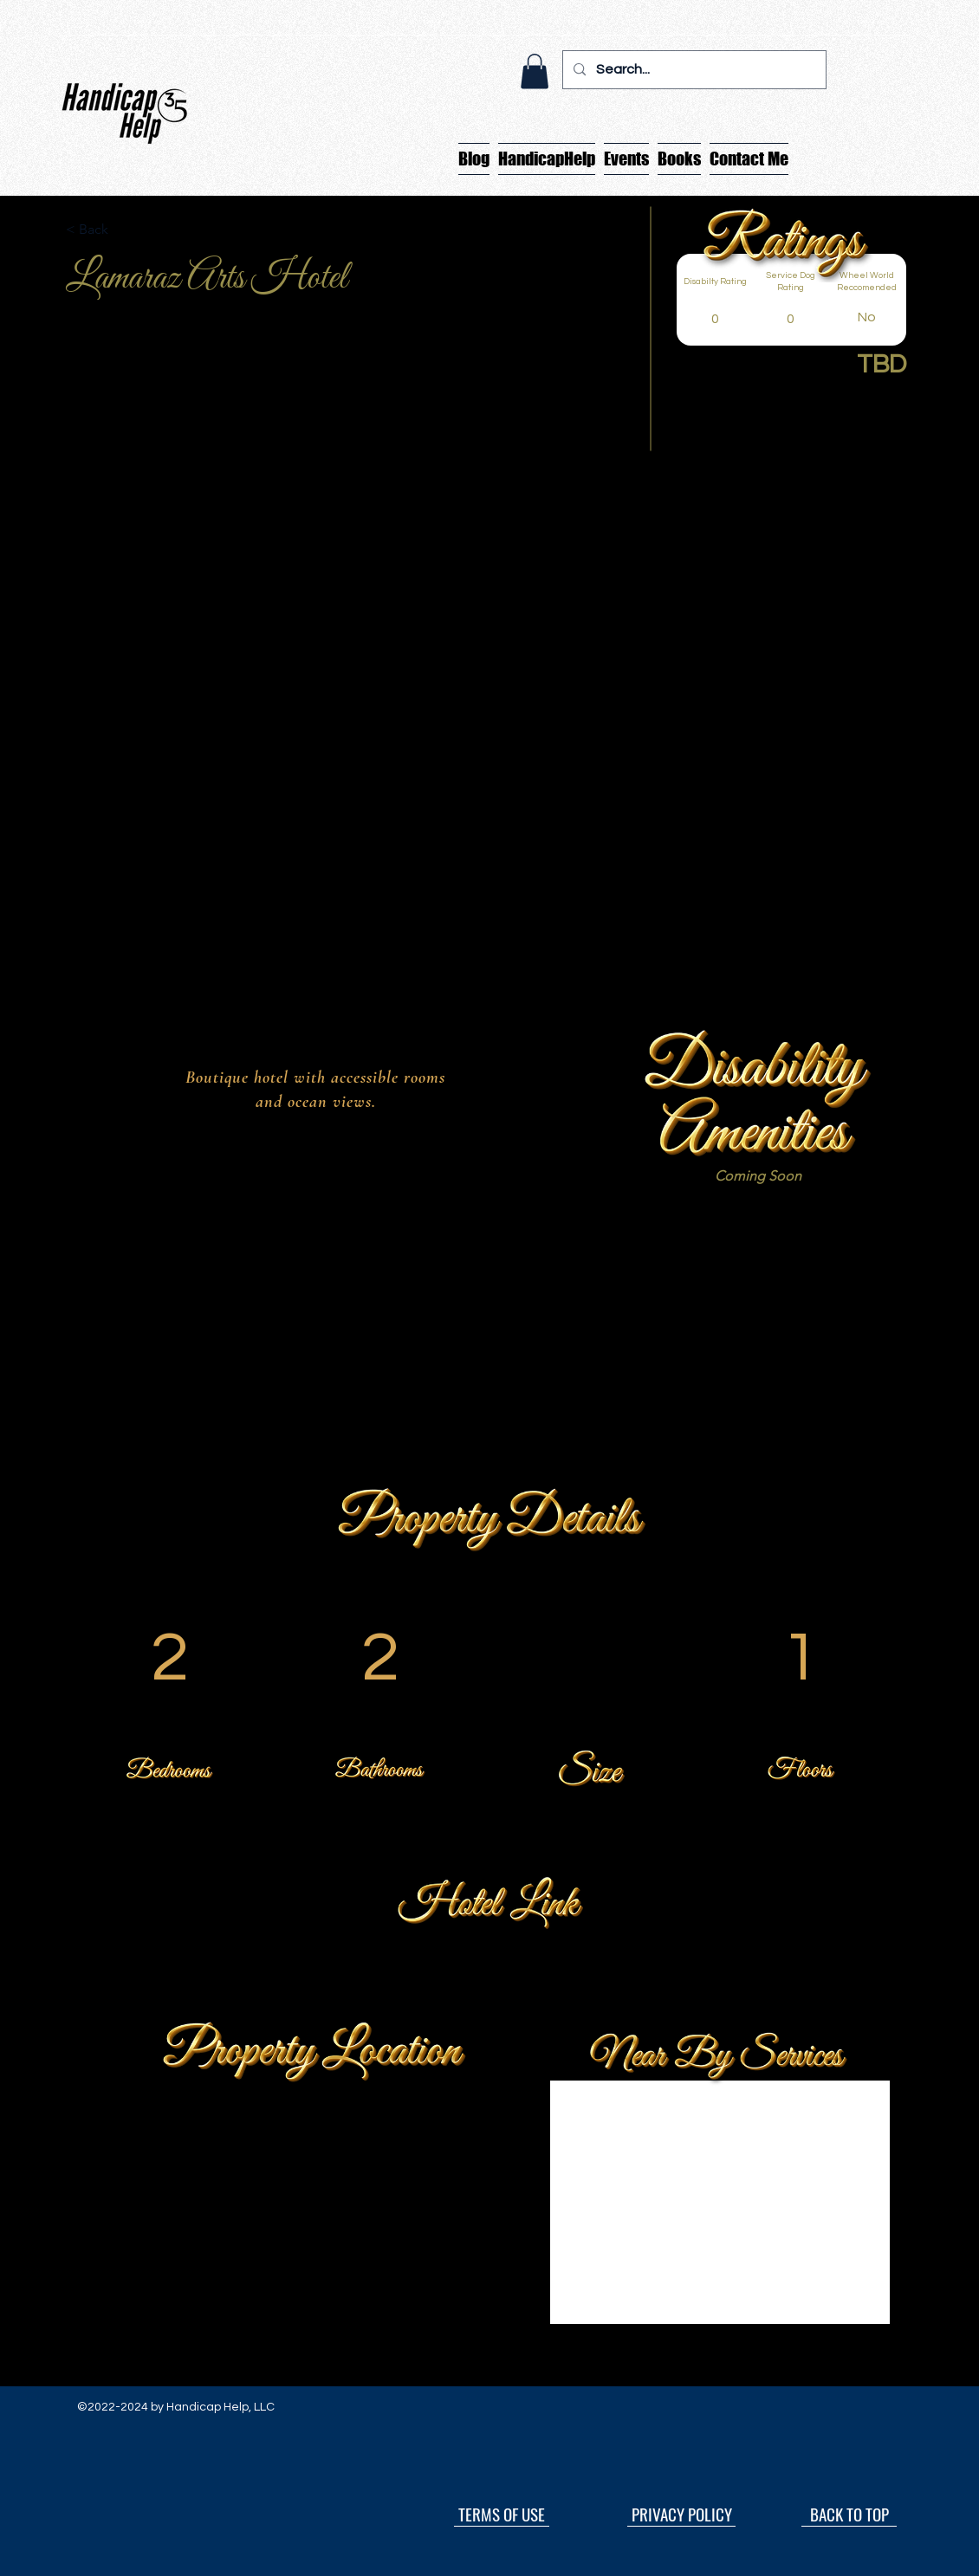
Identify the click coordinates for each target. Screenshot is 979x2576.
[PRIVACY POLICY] (681, 2514)
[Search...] (692, 69)
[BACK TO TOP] (849, 2514)
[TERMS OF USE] (501, 2514)
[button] (534, 71)
